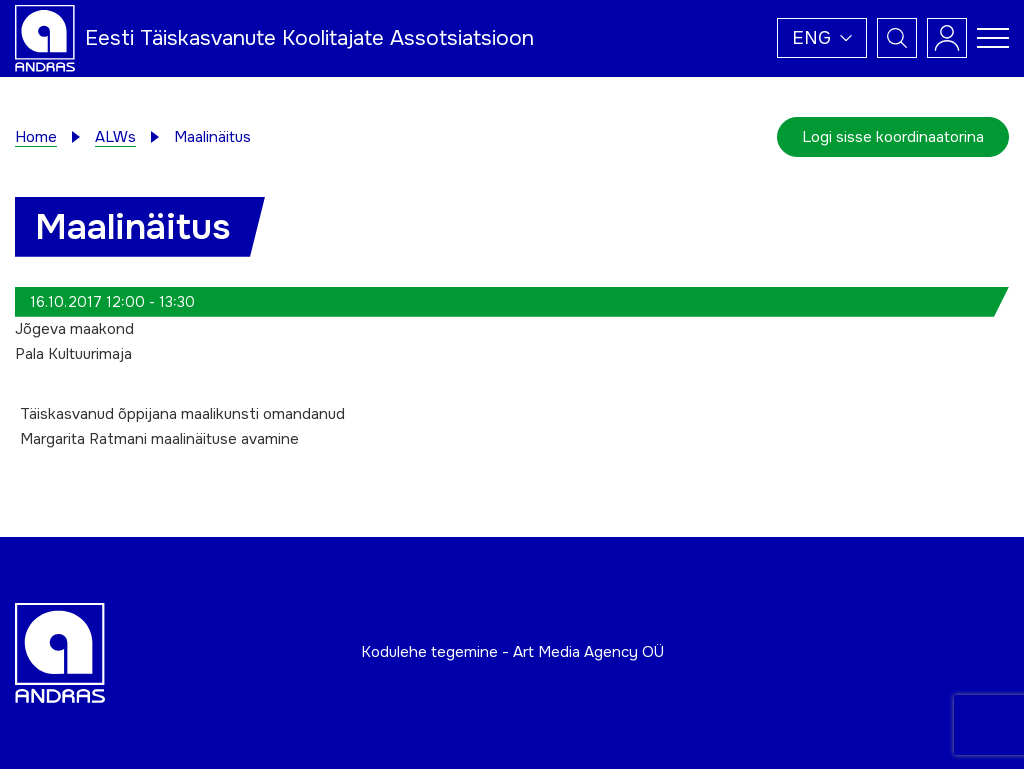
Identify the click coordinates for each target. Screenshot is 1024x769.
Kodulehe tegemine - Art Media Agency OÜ (512, 652)
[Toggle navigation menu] (993, 38)
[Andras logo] (45, 37)
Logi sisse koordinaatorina (893, 137)
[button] (822, 38)
